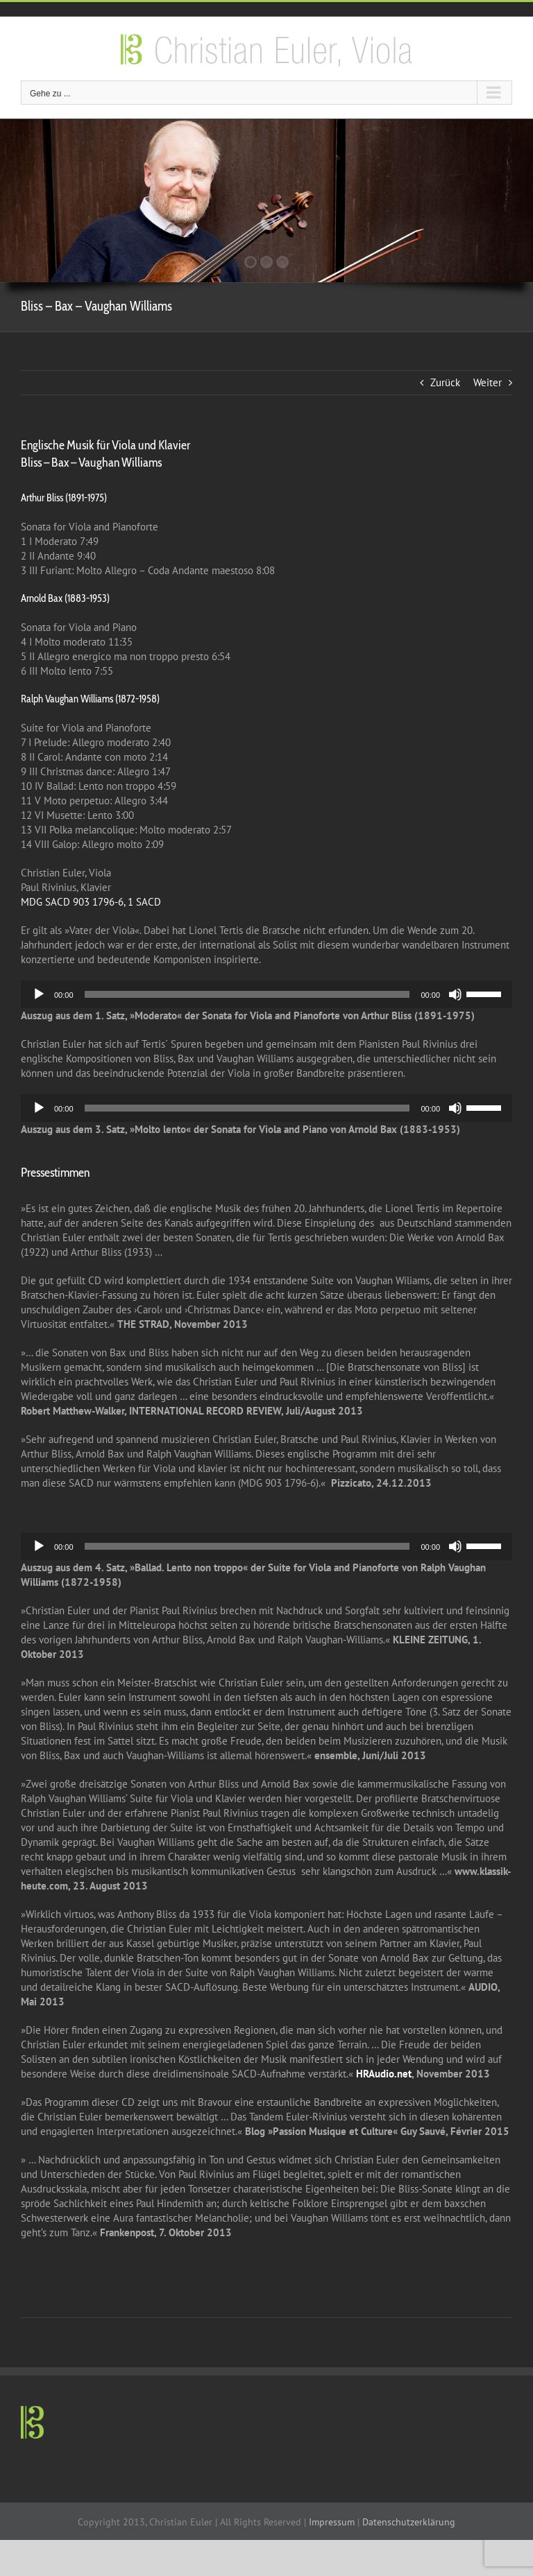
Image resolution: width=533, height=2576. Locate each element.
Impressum (332, 2522)
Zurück (445, 382)
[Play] (39, 994)
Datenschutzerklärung (408, 2522)
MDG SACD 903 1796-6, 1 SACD (91, 901)
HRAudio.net (384, 2073)
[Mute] (455, 994)
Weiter (487, 382)
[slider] (247, 994)
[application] (266, 994)
